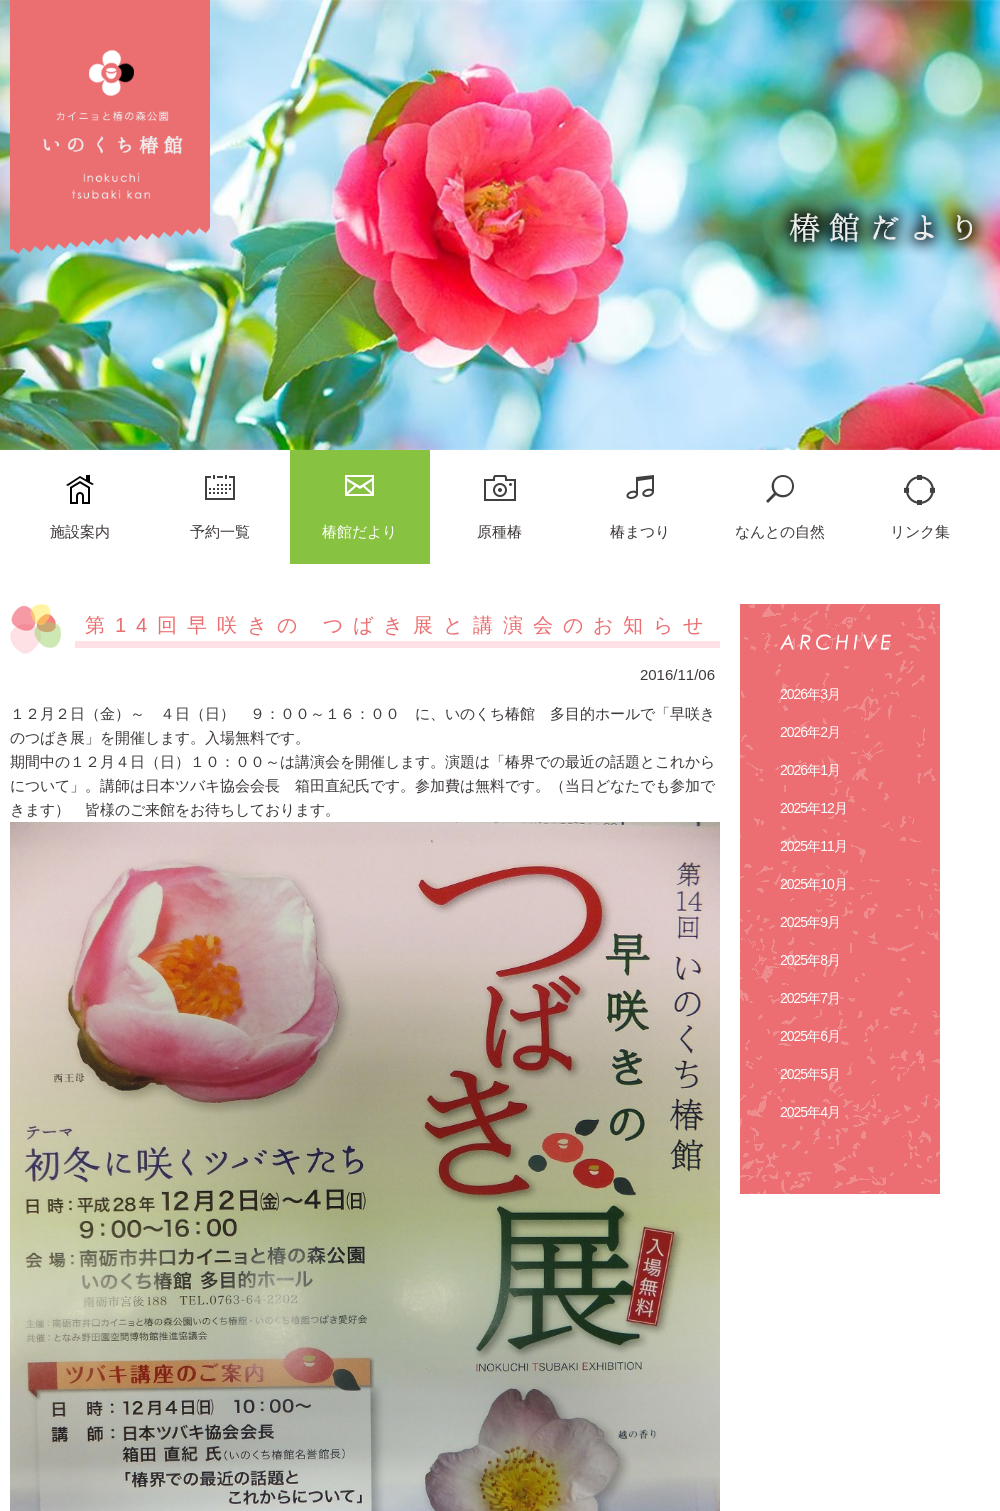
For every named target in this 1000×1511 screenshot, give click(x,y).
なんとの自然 (780, 531)
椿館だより (359, 531)
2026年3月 (810, 694)
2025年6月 (810, 1036)
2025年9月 (810, 922)
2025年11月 (813, 846)
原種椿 (499, 531)
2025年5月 (810, 1074)
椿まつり (640, 531)
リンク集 (920, 531)
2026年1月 (810, 770)
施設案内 (80, 531)
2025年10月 (813, 884)
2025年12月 (813, 808)
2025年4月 (810, 1112)
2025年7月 (810, 998)
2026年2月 (810, 732)
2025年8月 (810, 960)
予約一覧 (220, 531)
